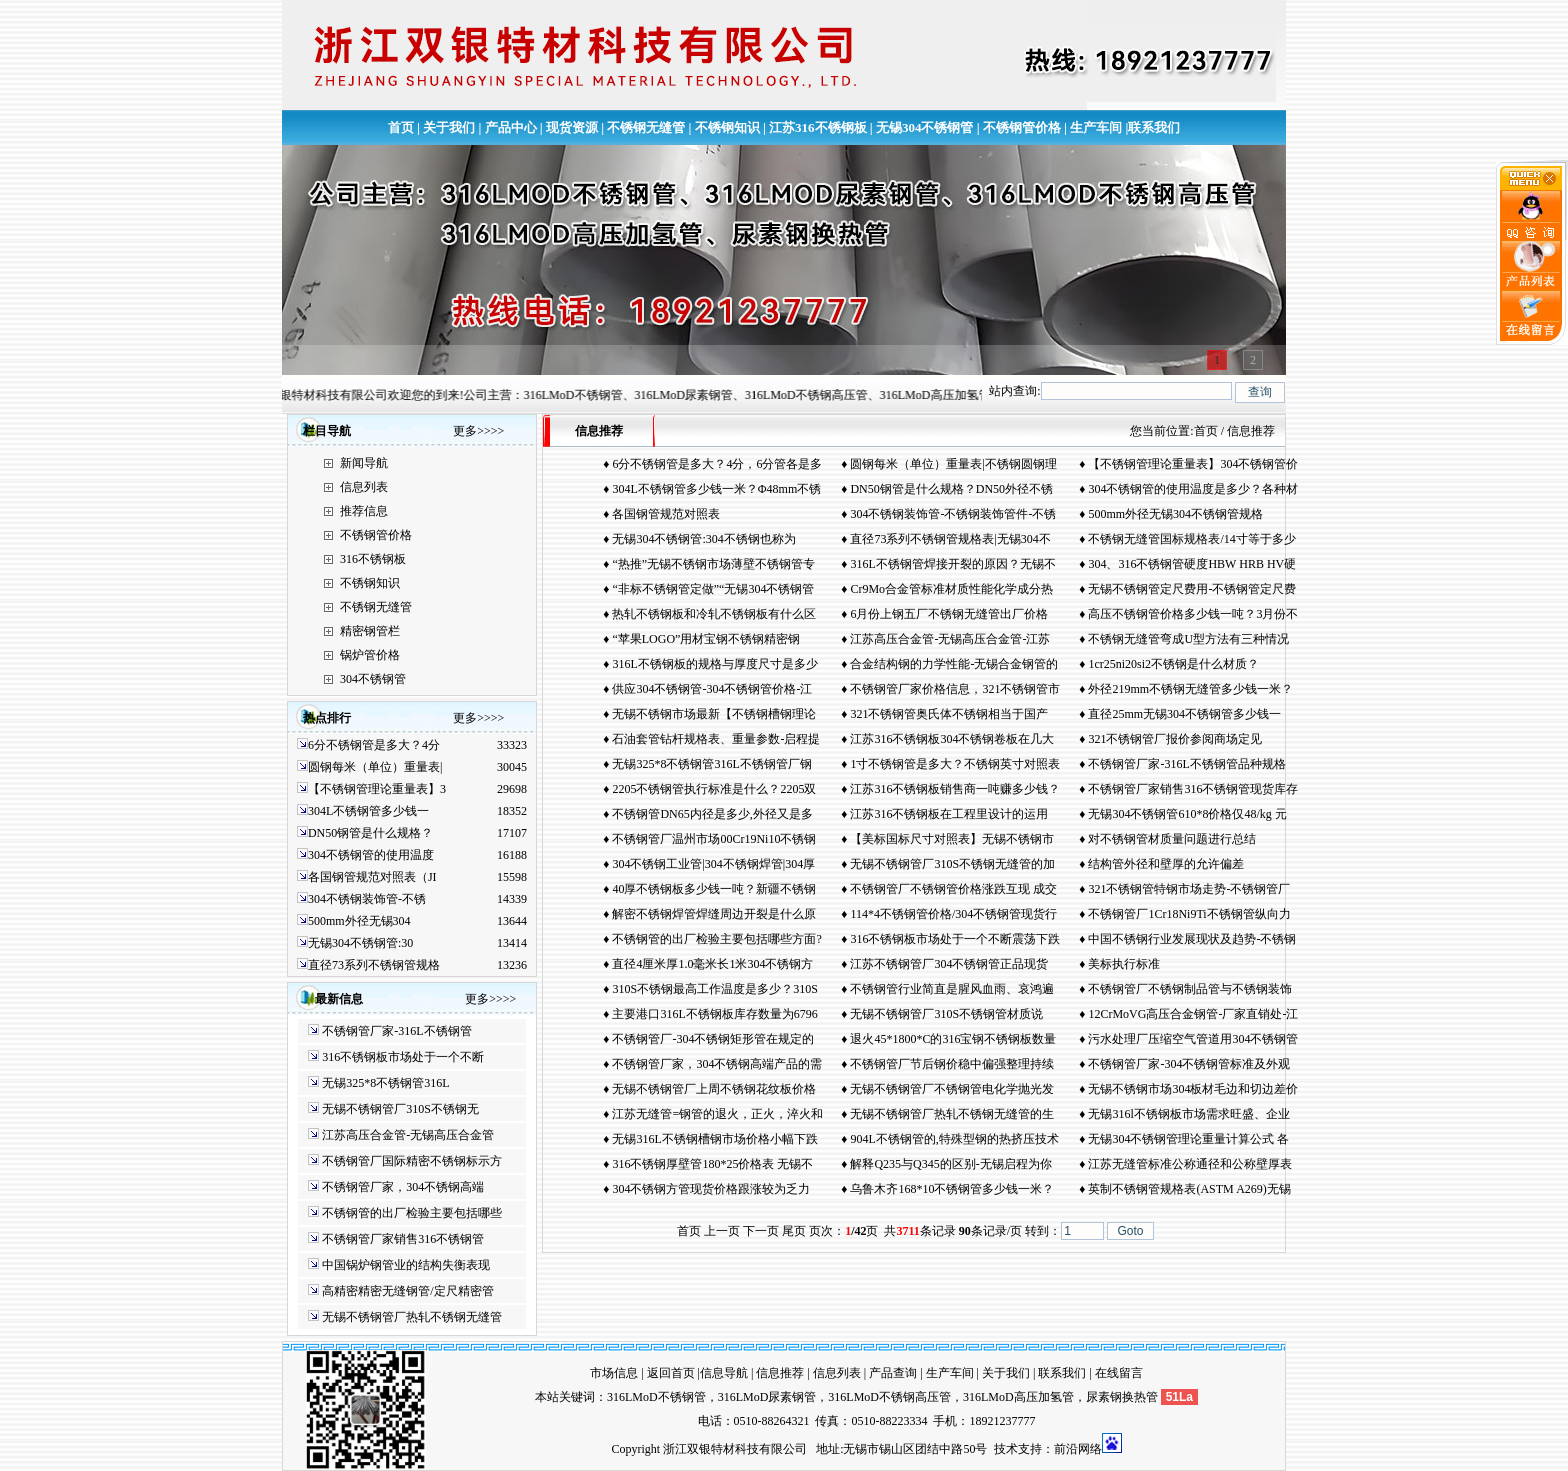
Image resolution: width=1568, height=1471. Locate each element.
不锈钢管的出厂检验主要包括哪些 (412, 1213)
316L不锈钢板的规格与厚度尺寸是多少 (714, 664)
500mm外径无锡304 (359, 921)
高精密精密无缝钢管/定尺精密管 (407, 1291)
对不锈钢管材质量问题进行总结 (1172, 839)
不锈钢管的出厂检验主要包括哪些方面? (716, 939)
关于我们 (449, 127)
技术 (1006, 1449)
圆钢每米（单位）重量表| (375, 767)
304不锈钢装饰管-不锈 (367, 899)
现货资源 (572, 127)
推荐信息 (364, 511)
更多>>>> (478, 431)
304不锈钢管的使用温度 (371, 855)
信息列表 (364, 487)
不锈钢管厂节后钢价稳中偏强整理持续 (952, 1064)
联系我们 (1154, 127)
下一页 (761, 1231)
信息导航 (724, 1373)
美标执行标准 (1124, 964)
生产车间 (1096, 127)
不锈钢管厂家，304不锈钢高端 (403, 1187)
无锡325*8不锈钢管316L (385, 1083)
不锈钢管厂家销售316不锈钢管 (403, 1239)
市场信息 (614, 1373)
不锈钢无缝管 (646, 127)
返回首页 (671, 1373)
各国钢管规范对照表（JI (372, 877)
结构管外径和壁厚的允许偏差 (1166, 864)
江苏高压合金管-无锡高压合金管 (408, 1135)
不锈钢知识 (727, 127)
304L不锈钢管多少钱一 (368, 811)
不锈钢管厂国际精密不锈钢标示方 (412, 1161)
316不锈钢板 (373, 559)
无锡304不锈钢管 (925, 127)
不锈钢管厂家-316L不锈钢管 (396, 1031)
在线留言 (1119, 1373)
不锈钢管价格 (1022, 127)
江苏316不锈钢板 (818, 127)
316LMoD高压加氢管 (1018, 1397)
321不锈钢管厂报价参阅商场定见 (1175, 739)
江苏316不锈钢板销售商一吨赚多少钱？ (955, 789)
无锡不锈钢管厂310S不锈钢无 (400, 1109)
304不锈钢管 (373, 679)
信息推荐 (780, 1373)
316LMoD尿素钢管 (767, 1397)
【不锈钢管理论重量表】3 (377, 789)
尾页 (794, 1231)
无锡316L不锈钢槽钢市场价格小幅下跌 (714, 1139)
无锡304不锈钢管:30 (360, 943)
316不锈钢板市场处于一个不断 (403, 1057)
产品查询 (893, 1373)
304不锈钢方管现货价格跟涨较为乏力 (711, 1189)
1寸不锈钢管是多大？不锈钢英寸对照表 (955, 764)
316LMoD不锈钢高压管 (889, 1397)
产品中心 (511, 127)
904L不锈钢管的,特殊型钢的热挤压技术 (954, 1139)
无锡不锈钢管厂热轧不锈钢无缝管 (412, 1317)
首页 (401, 127)
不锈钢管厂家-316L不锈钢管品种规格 (1186, 764)
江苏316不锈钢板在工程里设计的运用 (949, 814)
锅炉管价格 (370, 655)
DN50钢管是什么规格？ (370, 833)
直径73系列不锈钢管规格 (374, 965)
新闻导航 (364, 463)
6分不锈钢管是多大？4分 (374, 745)
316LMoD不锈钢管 (656, 1397)
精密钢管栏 (370, 631)
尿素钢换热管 (1122, 1397)
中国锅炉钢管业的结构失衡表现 (406, 1265)
